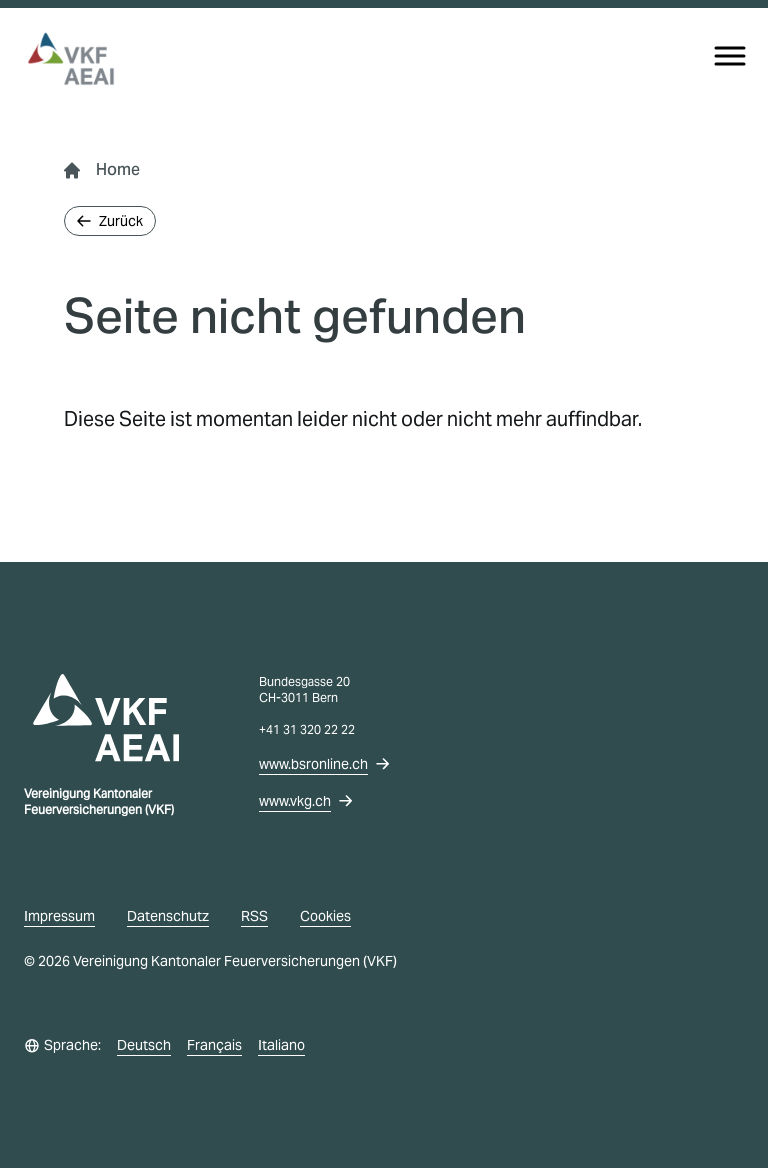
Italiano (281, 1045)
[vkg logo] (80, 59)
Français (214, 1045)
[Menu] (730, 56)
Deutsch (144, 1045)
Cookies (325, 916)
